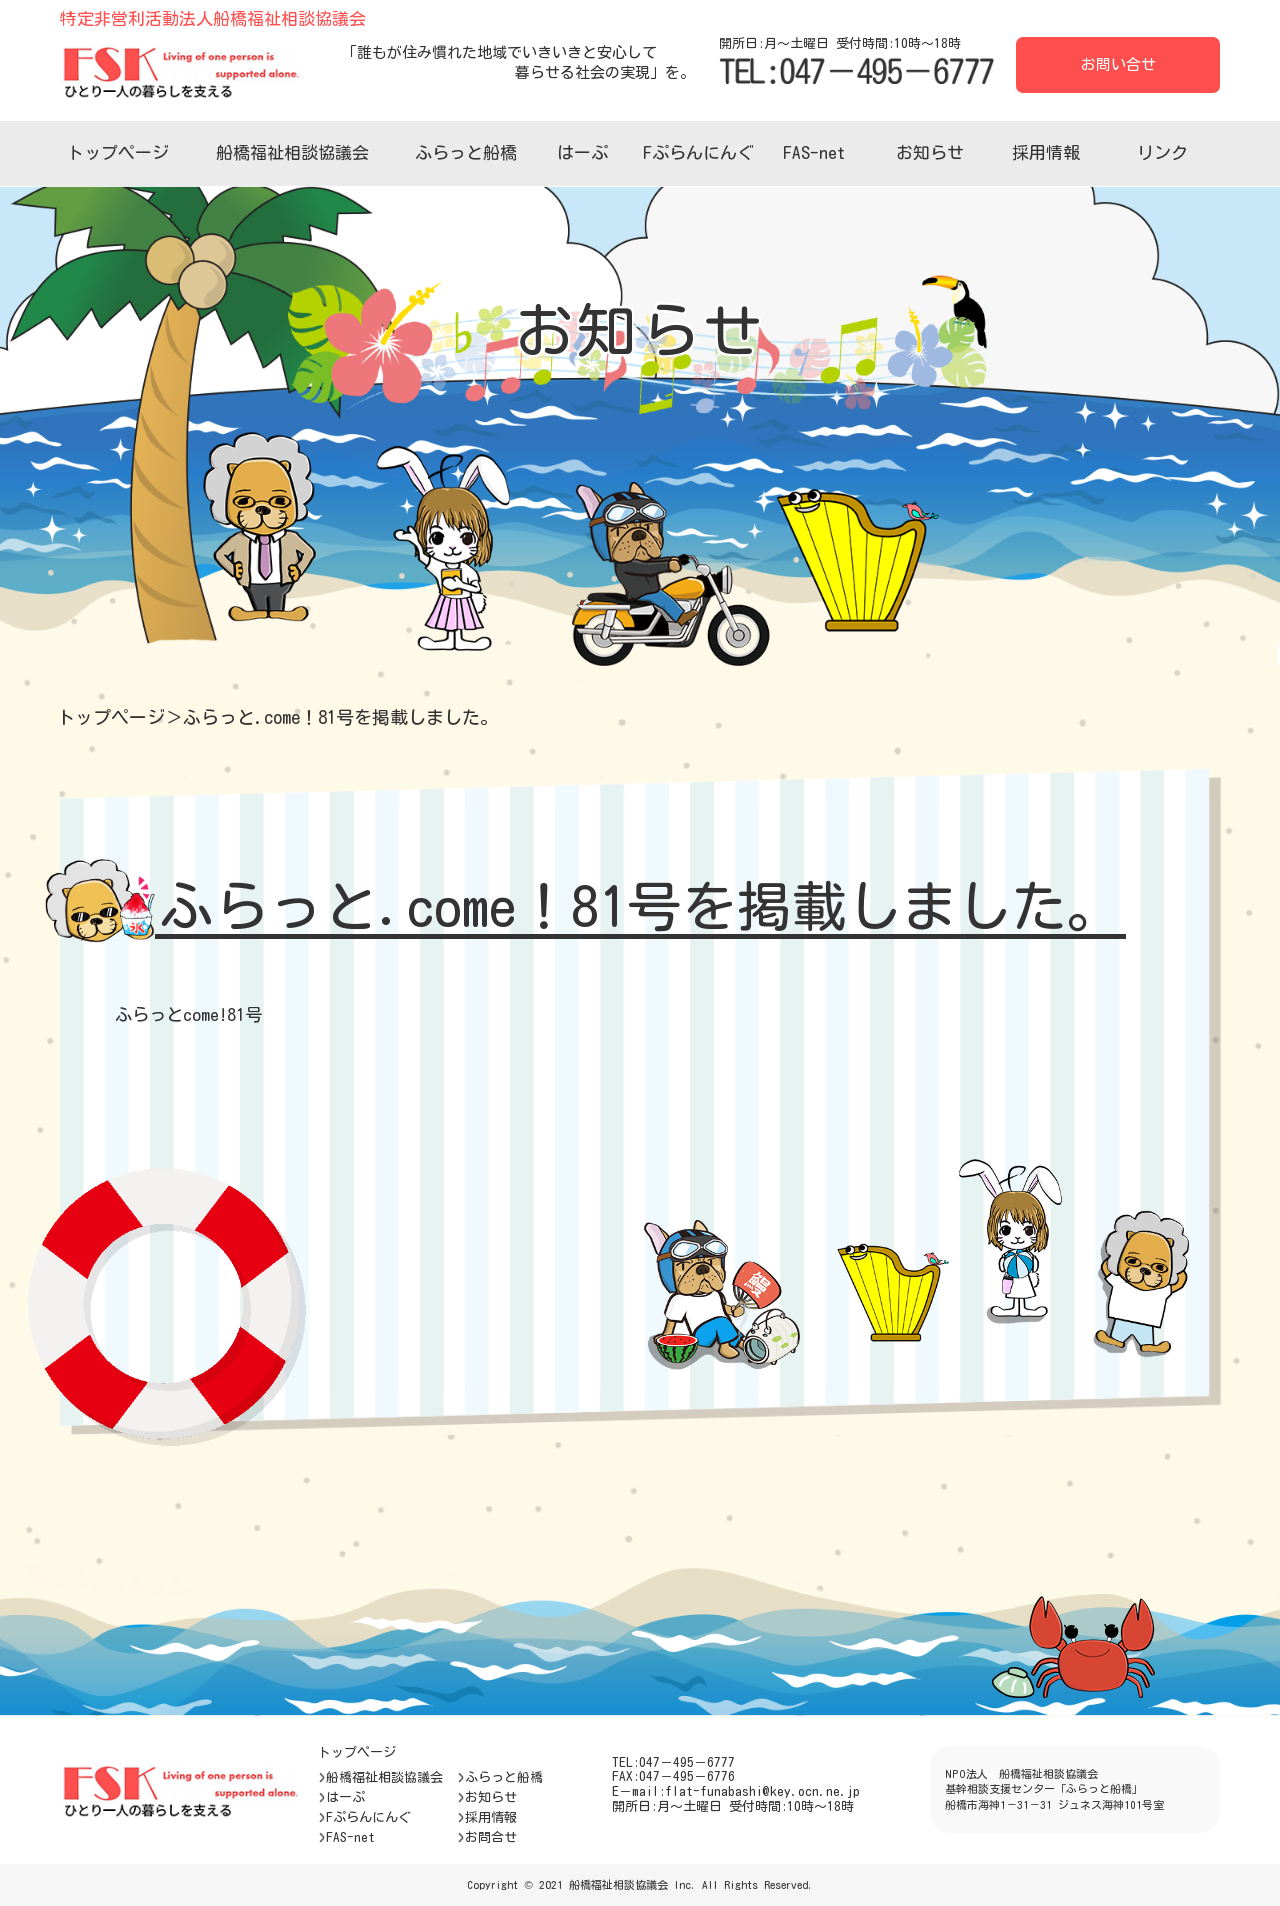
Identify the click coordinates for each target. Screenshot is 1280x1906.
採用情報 (1046, 152)
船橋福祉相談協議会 (292, 152)
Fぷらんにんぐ (698, 152)
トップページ (118, 152)
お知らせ (930, 152)
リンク (1162, 152)
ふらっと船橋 (466, 152)
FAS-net (814, 152)
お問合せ (487, 1837)
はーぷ (582, 152)
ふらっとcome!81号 (188, 1014)
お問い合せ (1118, 64)
